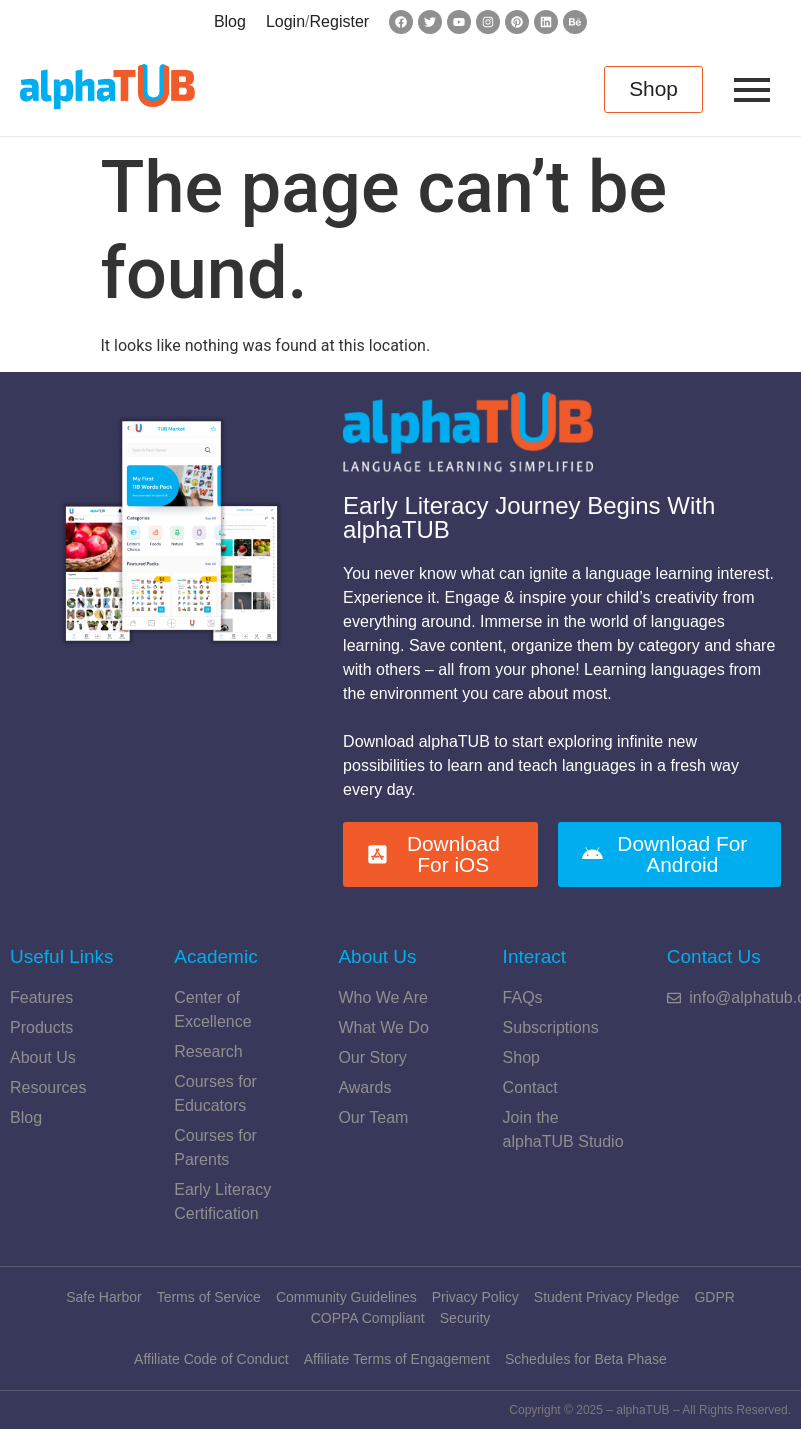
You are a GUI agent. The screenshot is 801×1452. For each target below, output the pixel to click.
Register (340, 21)
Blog (230, 21)
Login (285, 21)
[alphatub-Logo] (107, 86)
